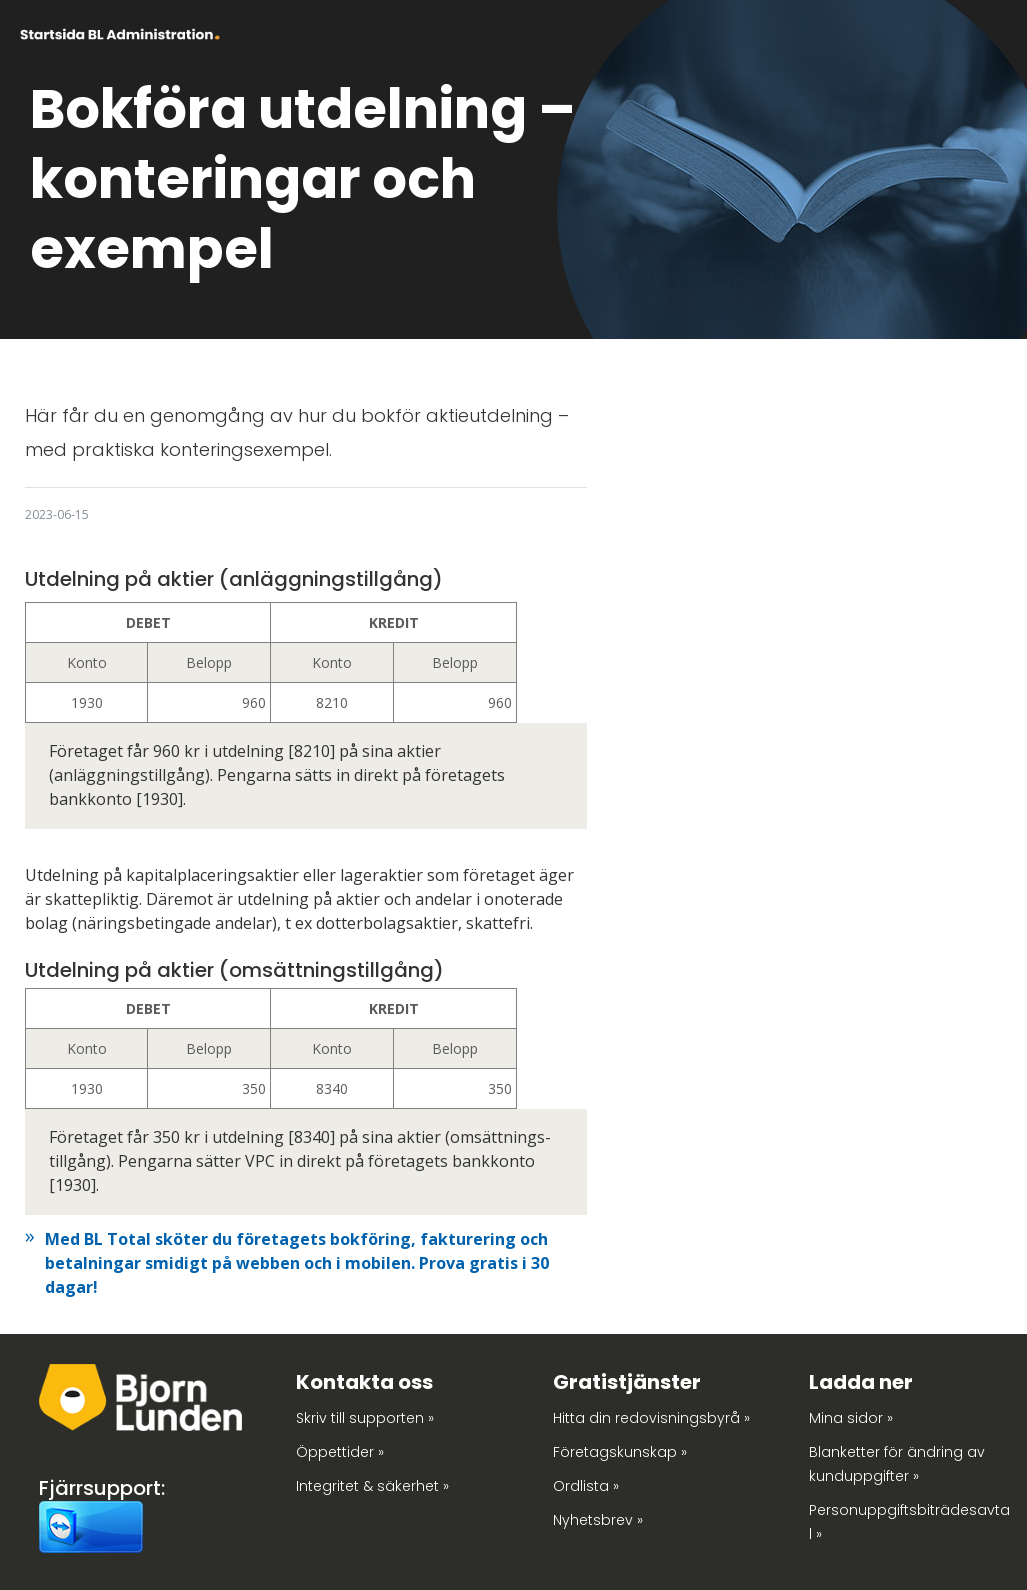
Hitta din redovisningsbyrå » (651, 1418)
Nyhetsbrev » (598, 1520)
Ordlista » (586, 1486)
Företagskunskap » (620, 1452)
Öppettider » (340, 1452)
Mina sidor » (851, 1418)
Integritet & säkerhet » (372, 1486)
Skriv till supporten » (365, 1418)
